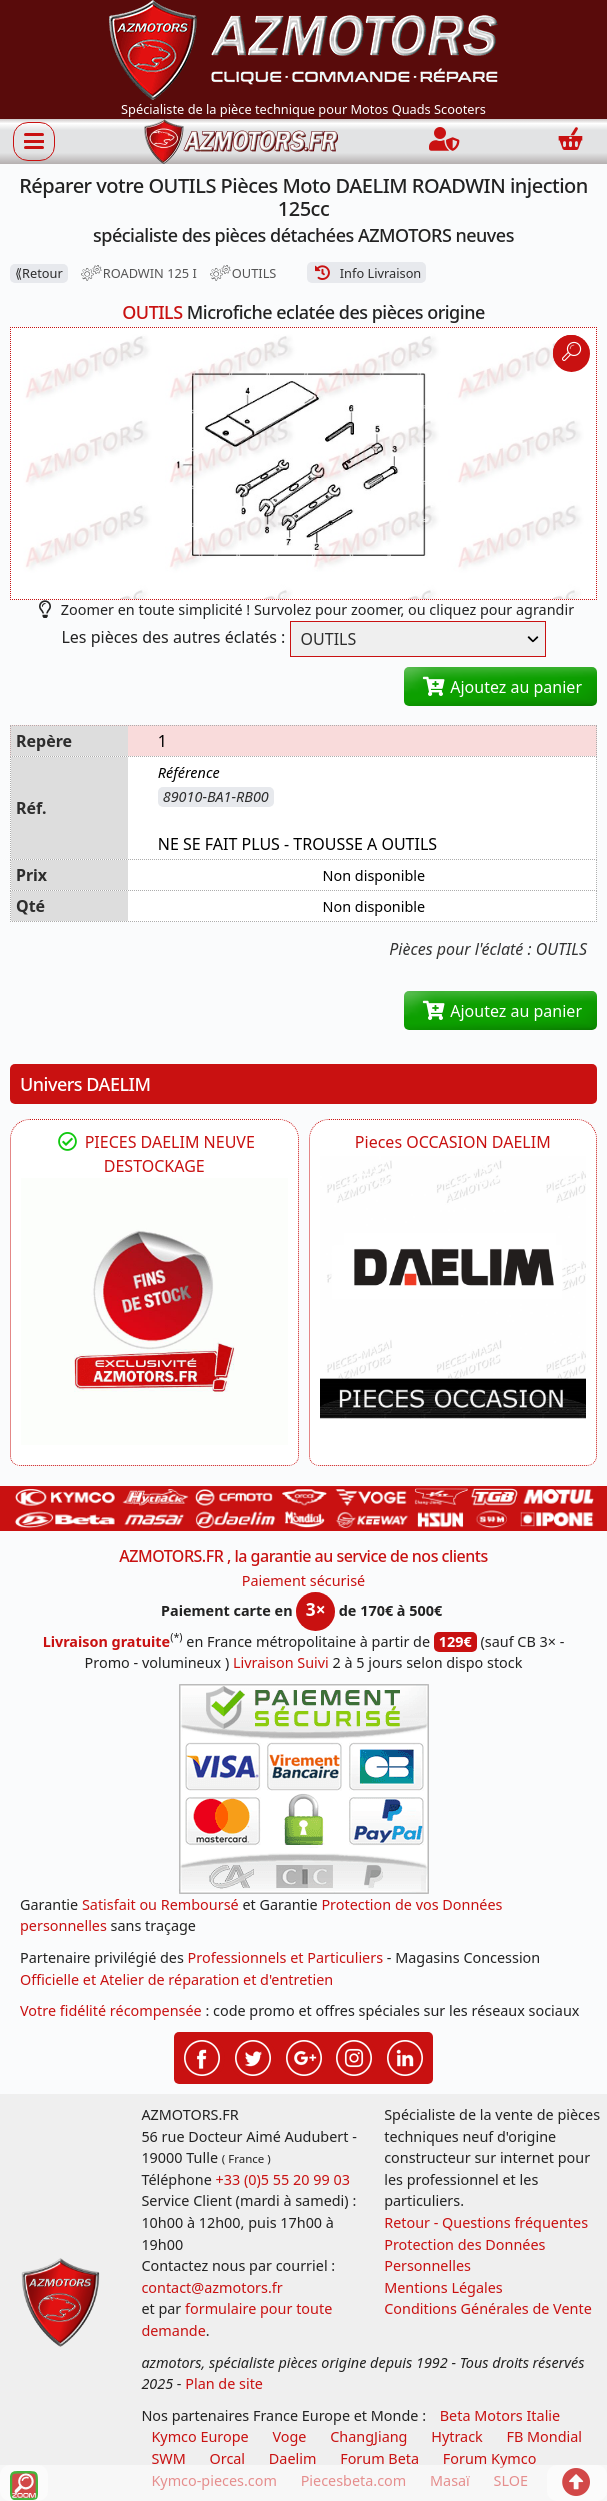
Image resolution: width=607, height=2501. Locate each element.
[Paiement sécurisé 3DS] (304, 1789)
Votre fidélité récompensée (111, 2010)
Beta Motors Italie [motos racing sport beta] (500, 2415)
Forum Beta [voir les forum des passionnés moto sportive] (379, 2458)
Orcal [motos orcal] (227, 2458)
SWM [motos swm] (168, 2458)
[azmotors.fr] (241, 141)
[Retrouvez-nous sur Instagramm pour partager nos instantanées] (354, 2056)
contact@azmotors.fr (211, 2287)
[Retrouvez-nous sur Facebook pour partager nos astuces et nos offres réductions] (202, 2056)
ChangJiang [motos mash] (368, 2436)
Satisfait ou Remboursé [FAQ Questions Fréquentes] (160, 1904)
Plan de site (224, 2383)
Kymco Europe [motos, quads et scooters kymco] (199, 2436)
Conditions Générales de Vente (488, 2308)
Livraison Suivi (281, 1662)
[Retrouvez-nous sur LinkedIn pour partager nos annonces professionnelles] (405, 2056)
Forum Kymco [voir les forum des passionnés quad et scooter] (490, 2458)
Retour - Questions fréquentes (486, 2222)
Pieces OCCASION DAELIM (453, 1142)
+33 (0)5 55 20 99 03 (283, 2179)
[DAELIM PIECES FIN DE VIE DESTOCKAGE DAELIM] (154, 1311)
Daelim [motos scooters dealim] (293, 2458)
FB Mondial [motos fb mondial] (545, 2436)
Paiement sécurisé (304, 1580)
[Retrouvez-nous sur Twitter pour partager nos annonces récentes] (253, 2056)
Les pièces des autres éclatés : (173, 637)
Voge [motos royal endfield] (289, 2436)
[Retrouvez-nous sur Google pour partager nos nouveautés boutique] (304, 2056)
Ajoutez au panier (500, 687)
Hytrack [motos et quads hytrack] (457, 2436)
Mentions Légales (443, 2287)
